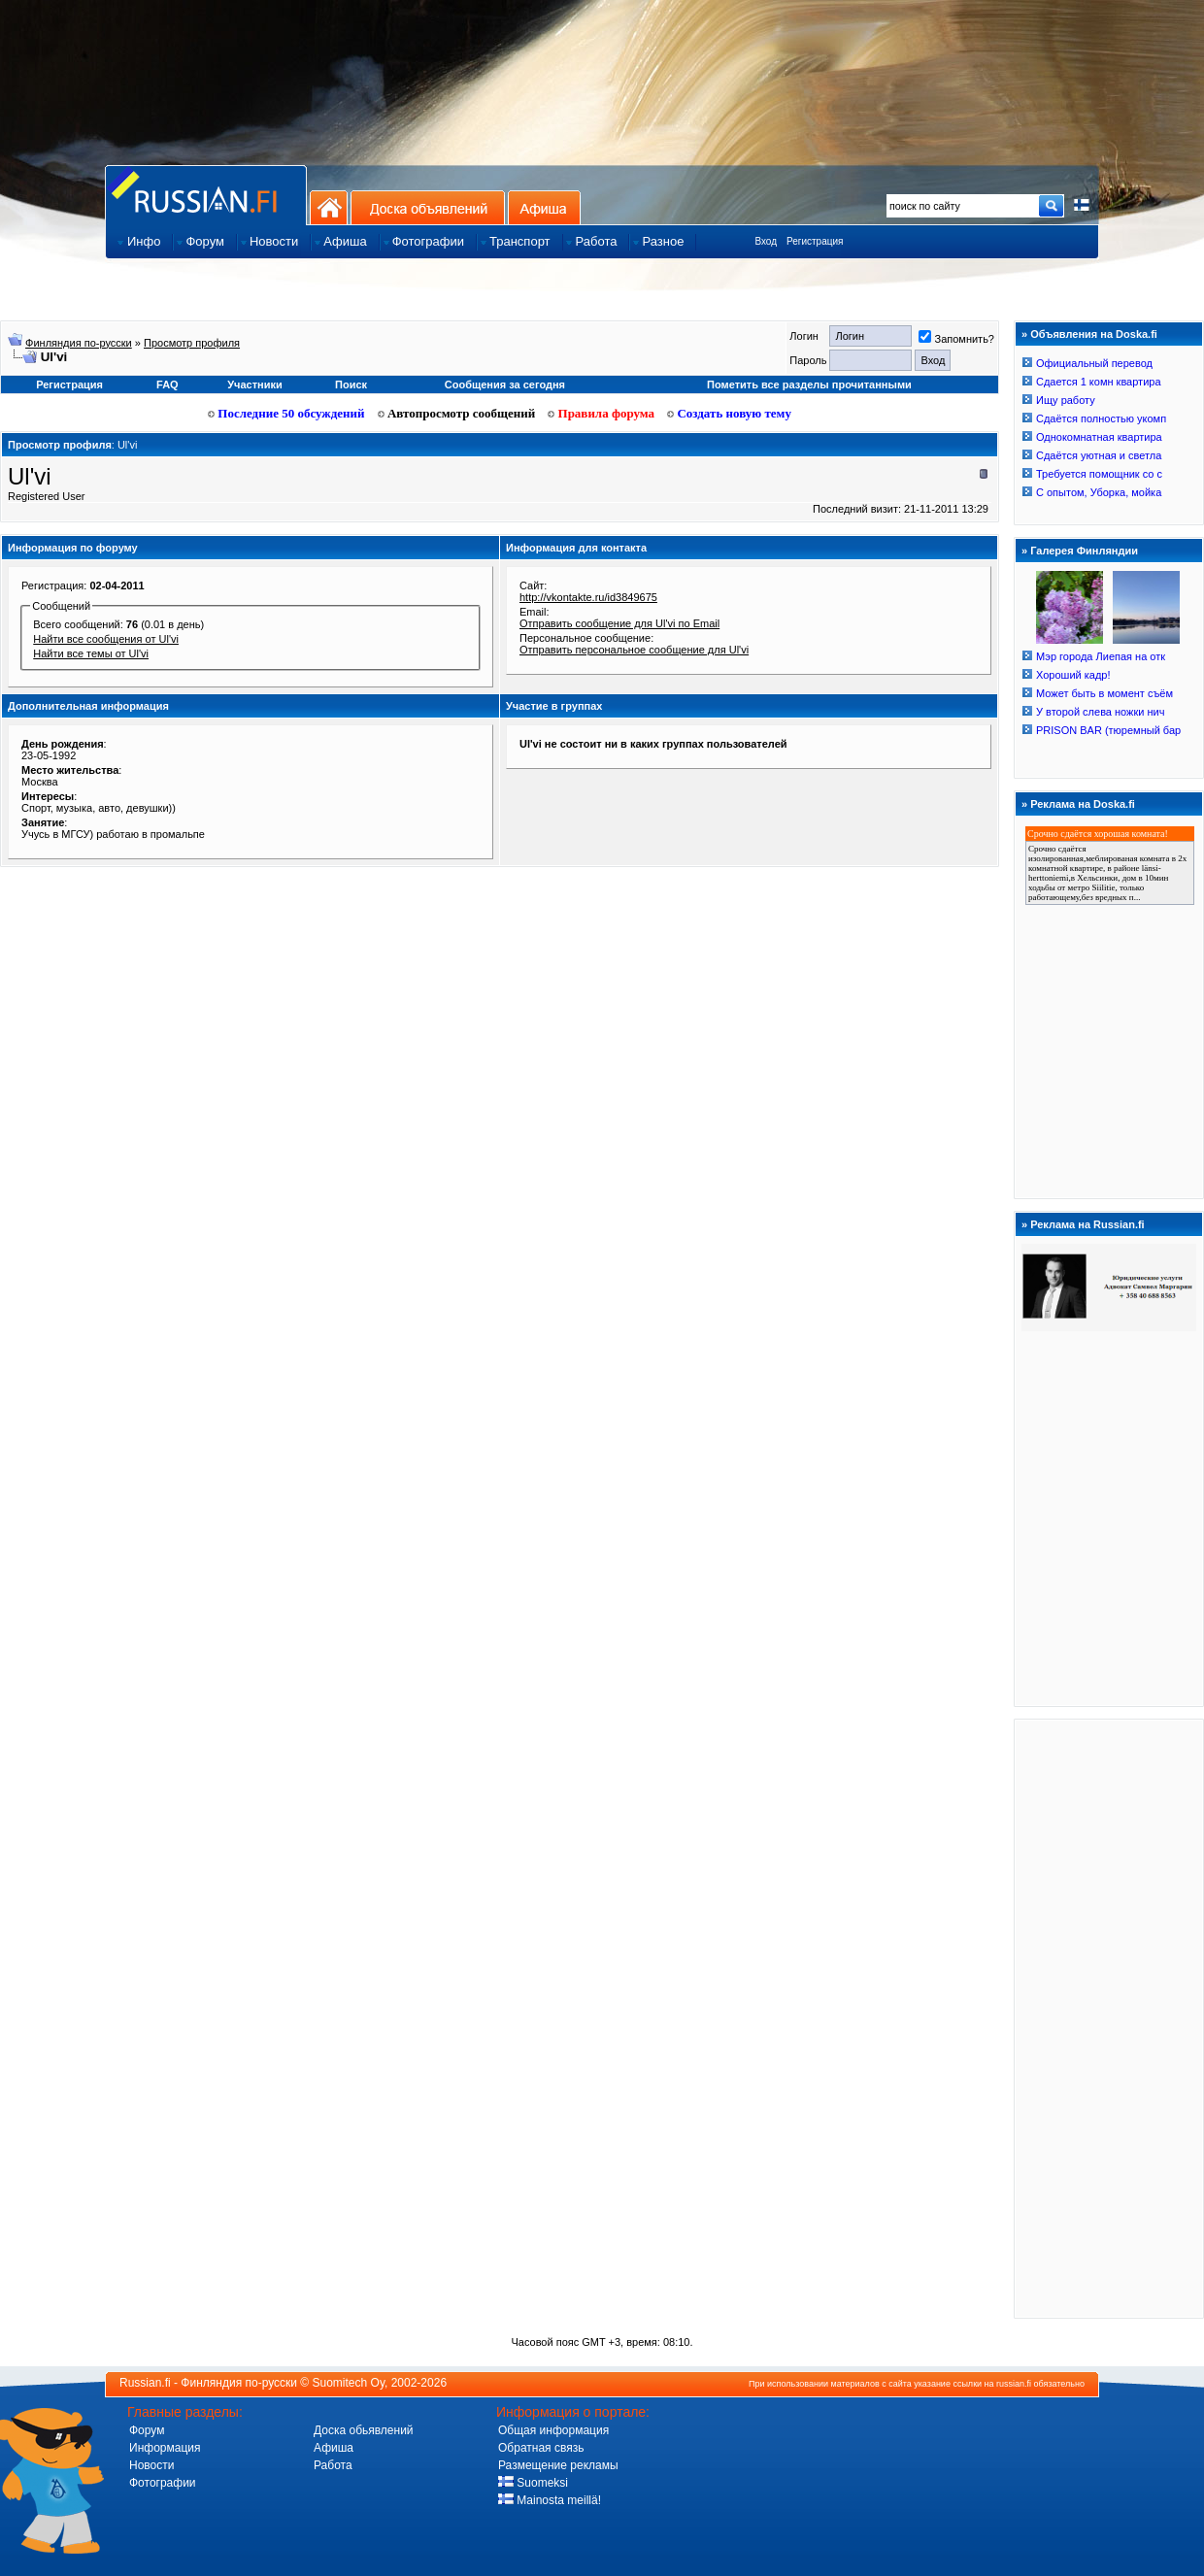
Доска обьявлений (364, 2430)
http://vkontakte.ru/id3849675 (588, 597)
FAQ (167, 384)
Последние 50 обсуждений (286, 413)
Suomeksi (533, 2483)
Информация (164, 2448)
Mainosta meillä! (549, 2500)
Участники (255, 384)
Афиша (544, 207)
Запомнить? (956, 339)
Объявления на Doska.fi (1093, 334)
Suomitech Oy (349, 2383)
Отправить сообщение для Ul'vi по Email (619, 623)
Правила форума (601, 413)
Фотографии (162, 2483)
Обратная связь (541, 2448)
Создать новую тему (729, 413)
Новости (151, 2465)
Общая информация (553, 2430)
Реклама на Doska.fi (1082, 804)
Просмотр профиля (192, 343)
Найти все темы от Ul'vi (91, 653)
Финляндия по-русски (78, 343)
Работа (333, 2465)
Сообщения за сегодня (505, 384)
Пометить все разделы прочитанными (809, 384)
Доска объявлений (428, 207)
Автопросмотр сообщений (457, 413)
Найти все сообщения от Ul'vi (106, 639)
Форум (146, 2430)
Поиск (351, 384)
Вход (765, 241)
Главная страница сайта (206, 194)
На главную (329, 207)
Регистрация (814, 241)
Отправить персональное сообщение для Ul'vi (634, 649)
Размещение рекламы (558, 2465)
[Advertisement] (1109, 2017)
